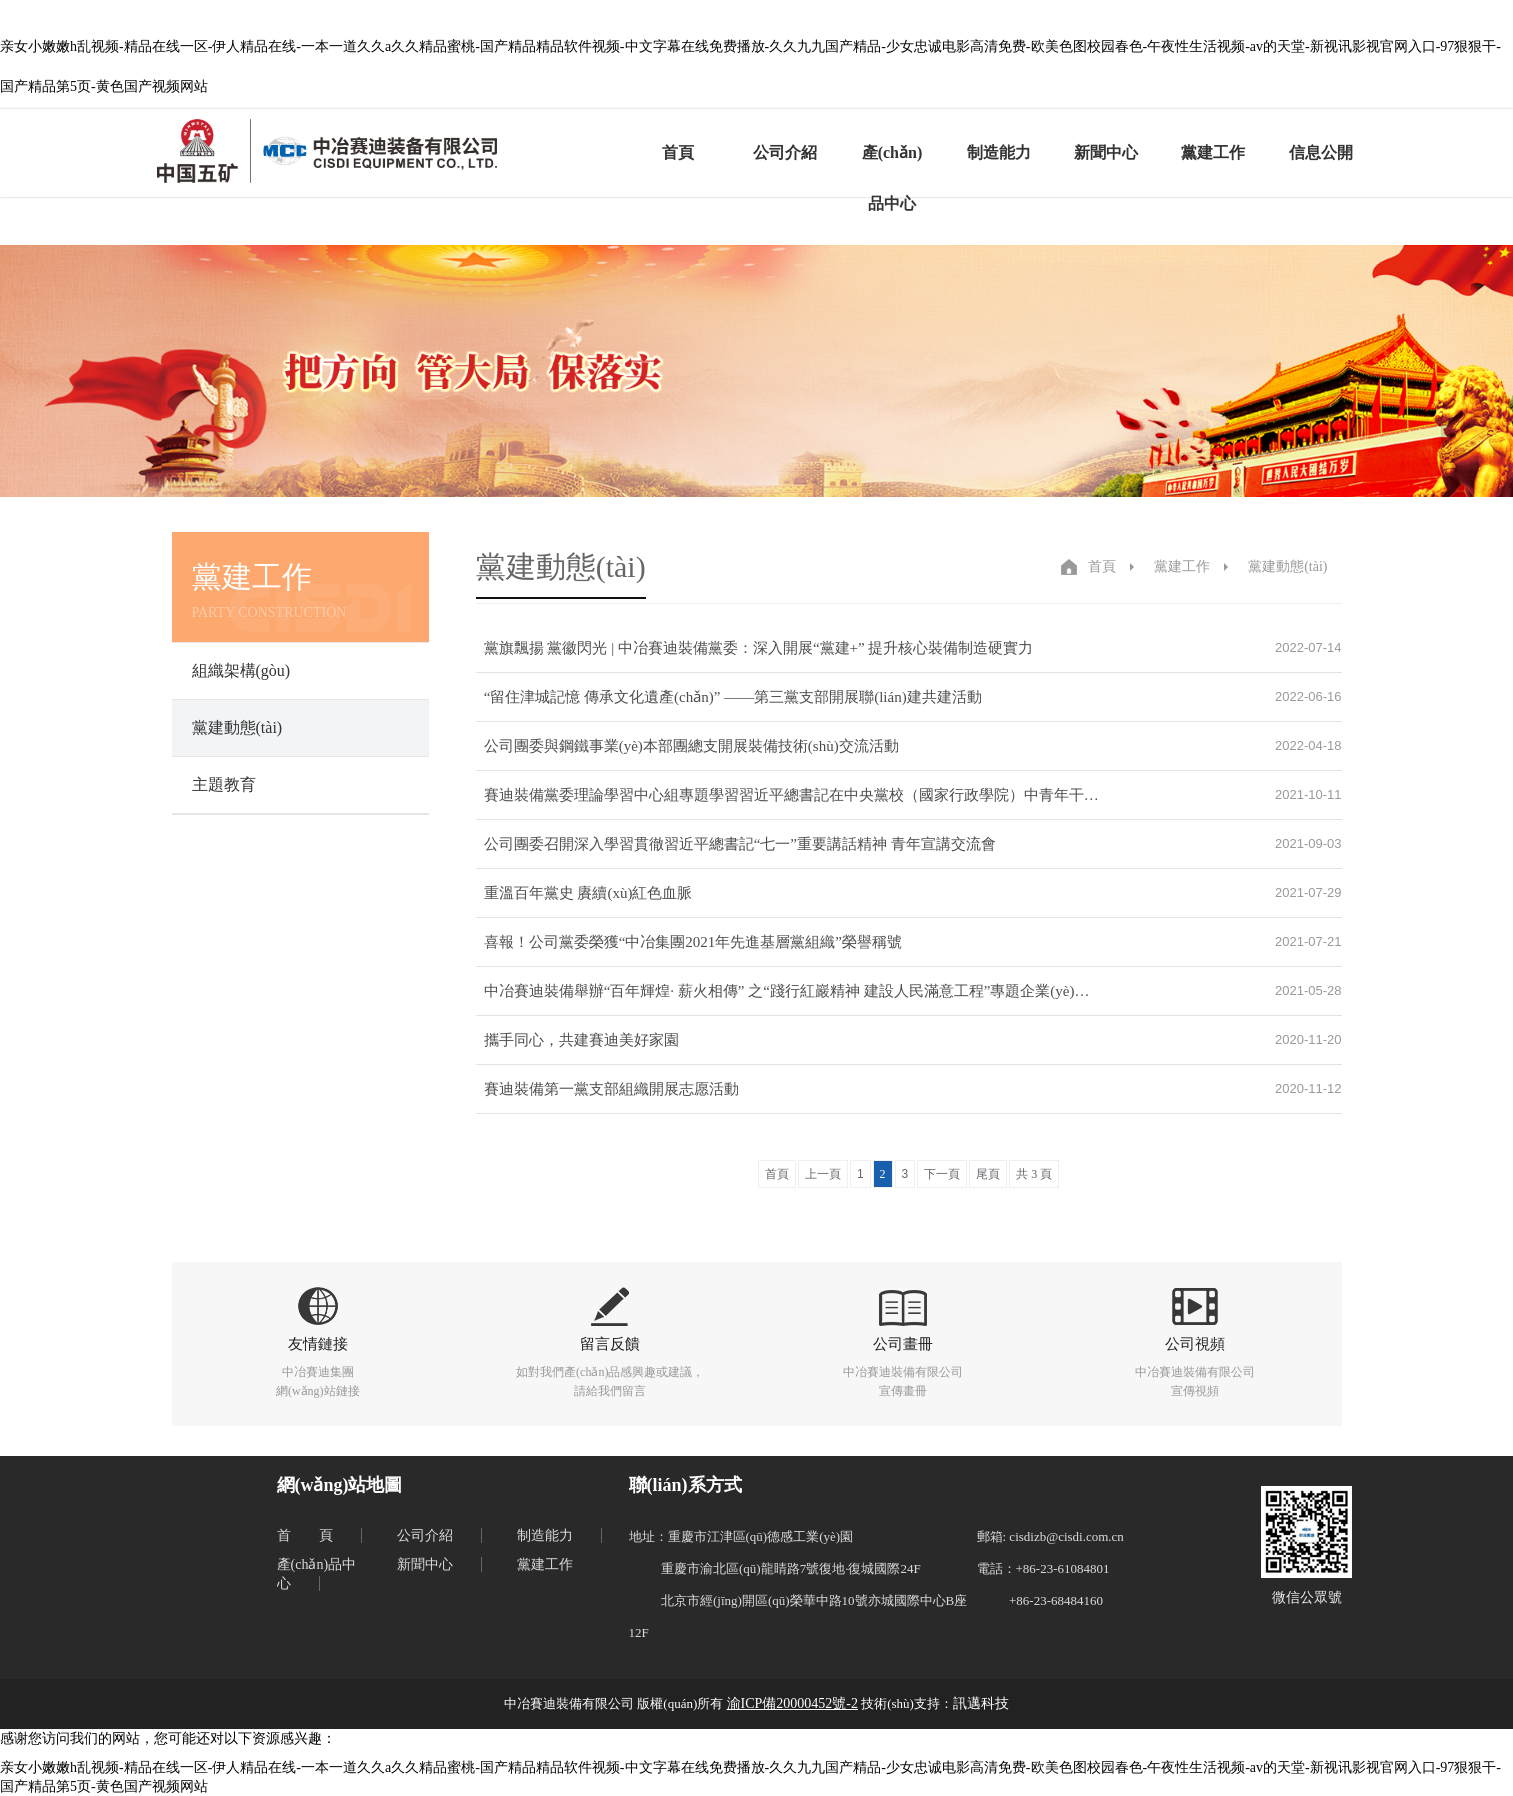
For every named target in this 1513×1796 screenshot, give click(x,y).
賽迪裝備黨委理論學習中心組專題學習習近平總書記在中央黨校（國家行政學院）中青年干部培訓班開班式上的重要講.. (791, 795)
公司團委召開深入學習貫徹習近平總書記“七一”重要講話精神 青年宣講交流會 (740, 844)
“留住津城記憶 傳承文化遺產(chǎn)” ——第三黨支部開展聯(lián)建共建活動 (733, 697)
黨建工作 (1213, 152)
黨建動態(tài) (237, 727)
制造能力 (999, 152)
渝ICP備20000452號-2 (792, 1703)
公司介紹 (785, 152)
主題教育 (224, 784)
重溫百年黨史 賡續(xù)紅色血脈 (588, 893)
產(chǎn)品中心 (892, 178)
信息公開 (1321, 152)
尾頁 (988, 1174)
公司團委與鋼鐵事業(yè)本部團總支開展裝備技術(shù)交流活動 (691, 746)
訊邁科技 (981, 1703)
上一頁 (823, 1174)
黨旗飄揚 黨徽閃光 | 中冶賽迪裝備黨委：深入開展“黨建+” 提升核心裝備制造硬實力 (759, 648)
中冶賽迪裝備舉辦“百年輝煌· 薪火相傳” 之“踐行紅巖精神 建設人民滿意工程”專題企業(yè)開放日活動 (791, 991)
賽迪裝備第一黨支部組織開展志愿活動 (611, 1089)
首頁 (678, 152)
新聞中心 (1106, 152)
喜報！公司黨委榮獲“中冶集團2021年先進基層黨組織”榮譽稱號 (693, 942)
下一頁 (942, 1174)
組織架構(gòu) (241, 670)
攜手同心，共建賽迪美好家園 (581, 1040)
